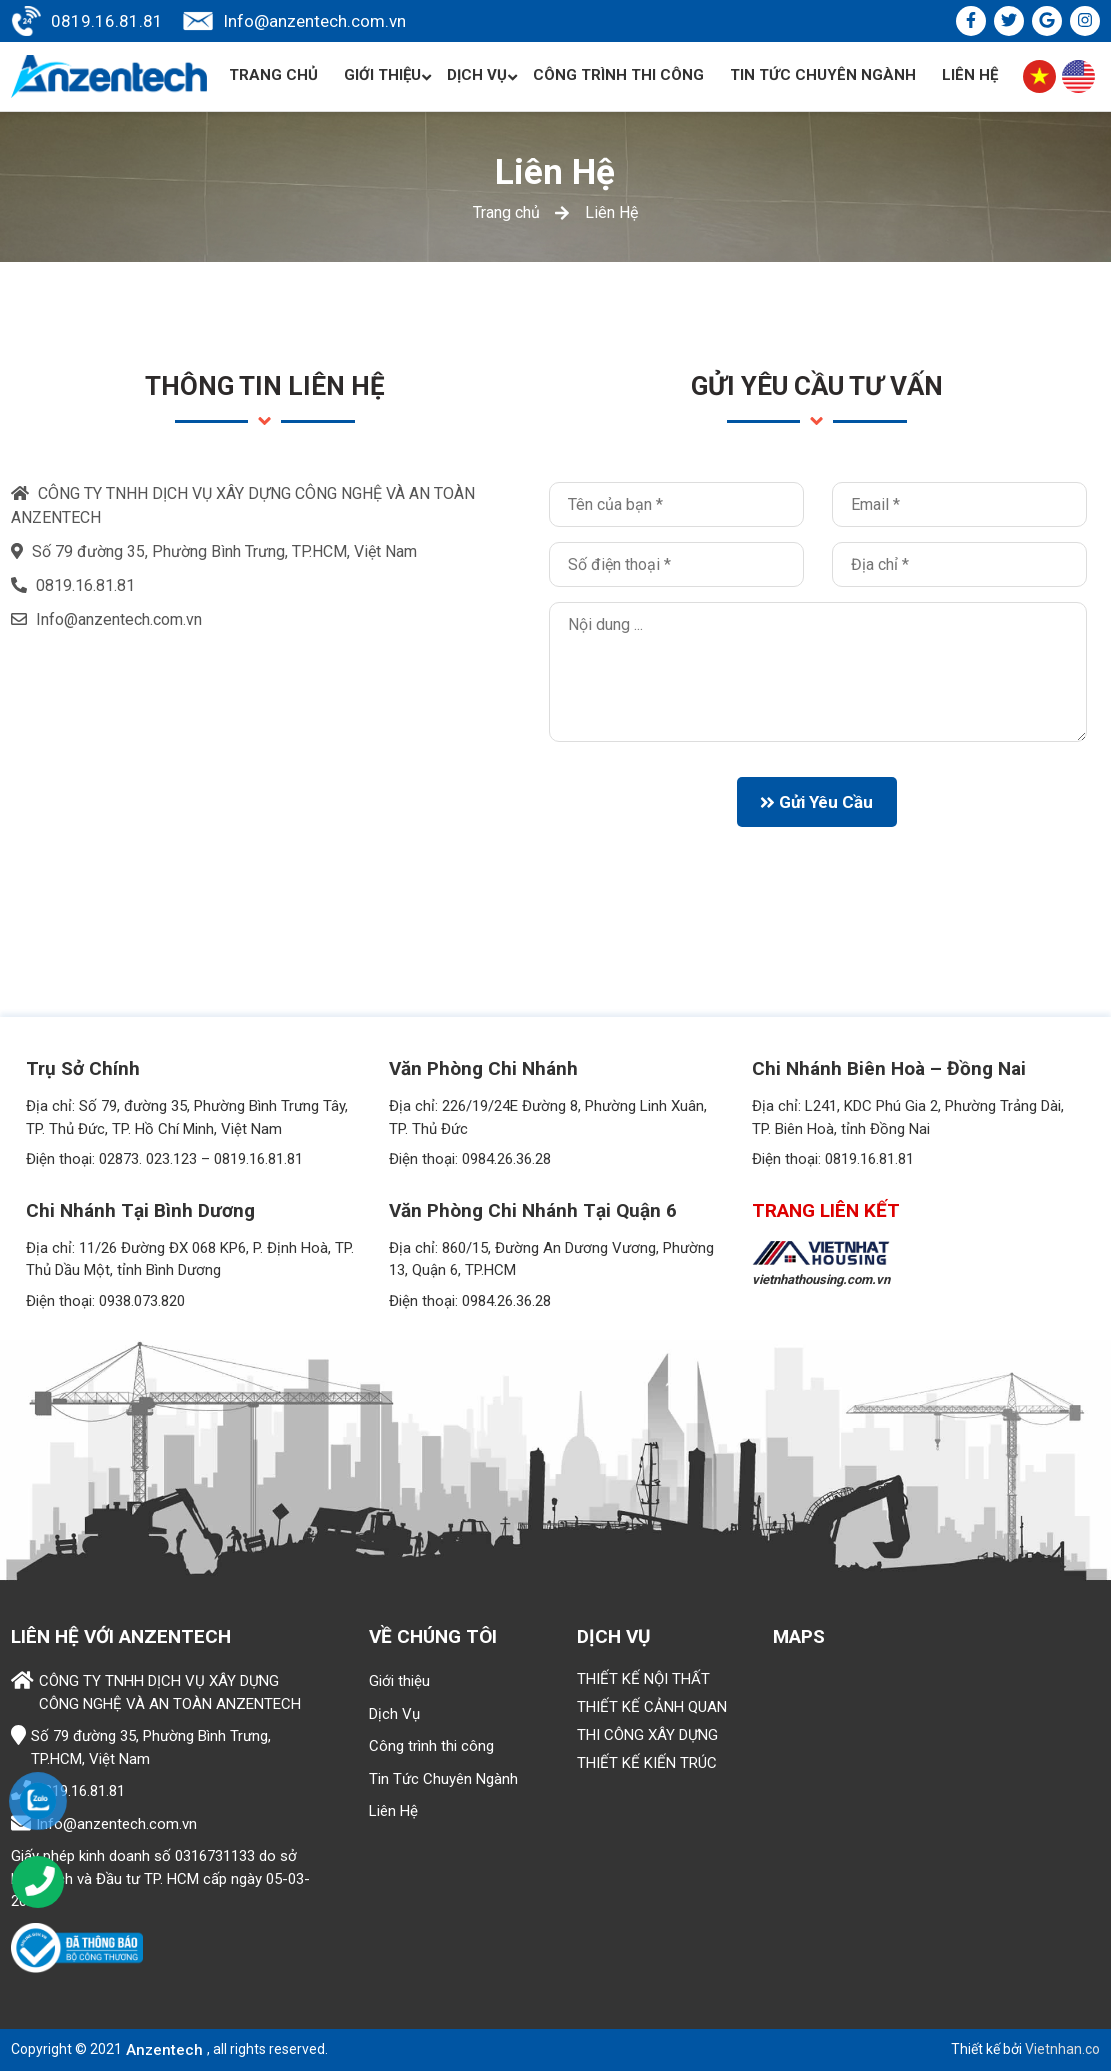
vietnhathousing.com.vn (821, 1279)
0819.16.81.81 (107, 21)
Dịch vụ (614, 1636)
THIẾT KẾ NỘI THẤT (643, 1679)
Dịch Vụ (482, 75)
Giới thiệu (388, 75)
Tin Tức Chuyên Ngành (823, 75)
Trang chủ (273, 75)
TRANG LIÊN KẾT (826, 1210)
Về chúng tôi (433, 1636)
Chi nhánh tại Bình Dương (140, 1210)
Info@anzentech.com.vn (314, 21)
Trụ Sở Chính (83, 1068)
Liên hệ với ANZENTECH (121, 1636)
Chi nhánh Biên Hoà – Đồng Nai (889, 1068)
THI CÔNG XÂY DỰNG (647, 1735)
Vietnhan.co (1062, 2049)
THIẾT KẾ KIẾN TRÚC (647, 1763)
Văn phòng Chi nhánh (483, 1068)
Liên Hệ (970, 75)
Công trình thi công (618, 75)
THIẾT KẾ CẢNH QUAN (652, 1707)
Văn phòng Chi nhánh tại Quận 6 (533, 1210)
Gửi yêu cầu (816, 802)
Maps (799, 1636)
